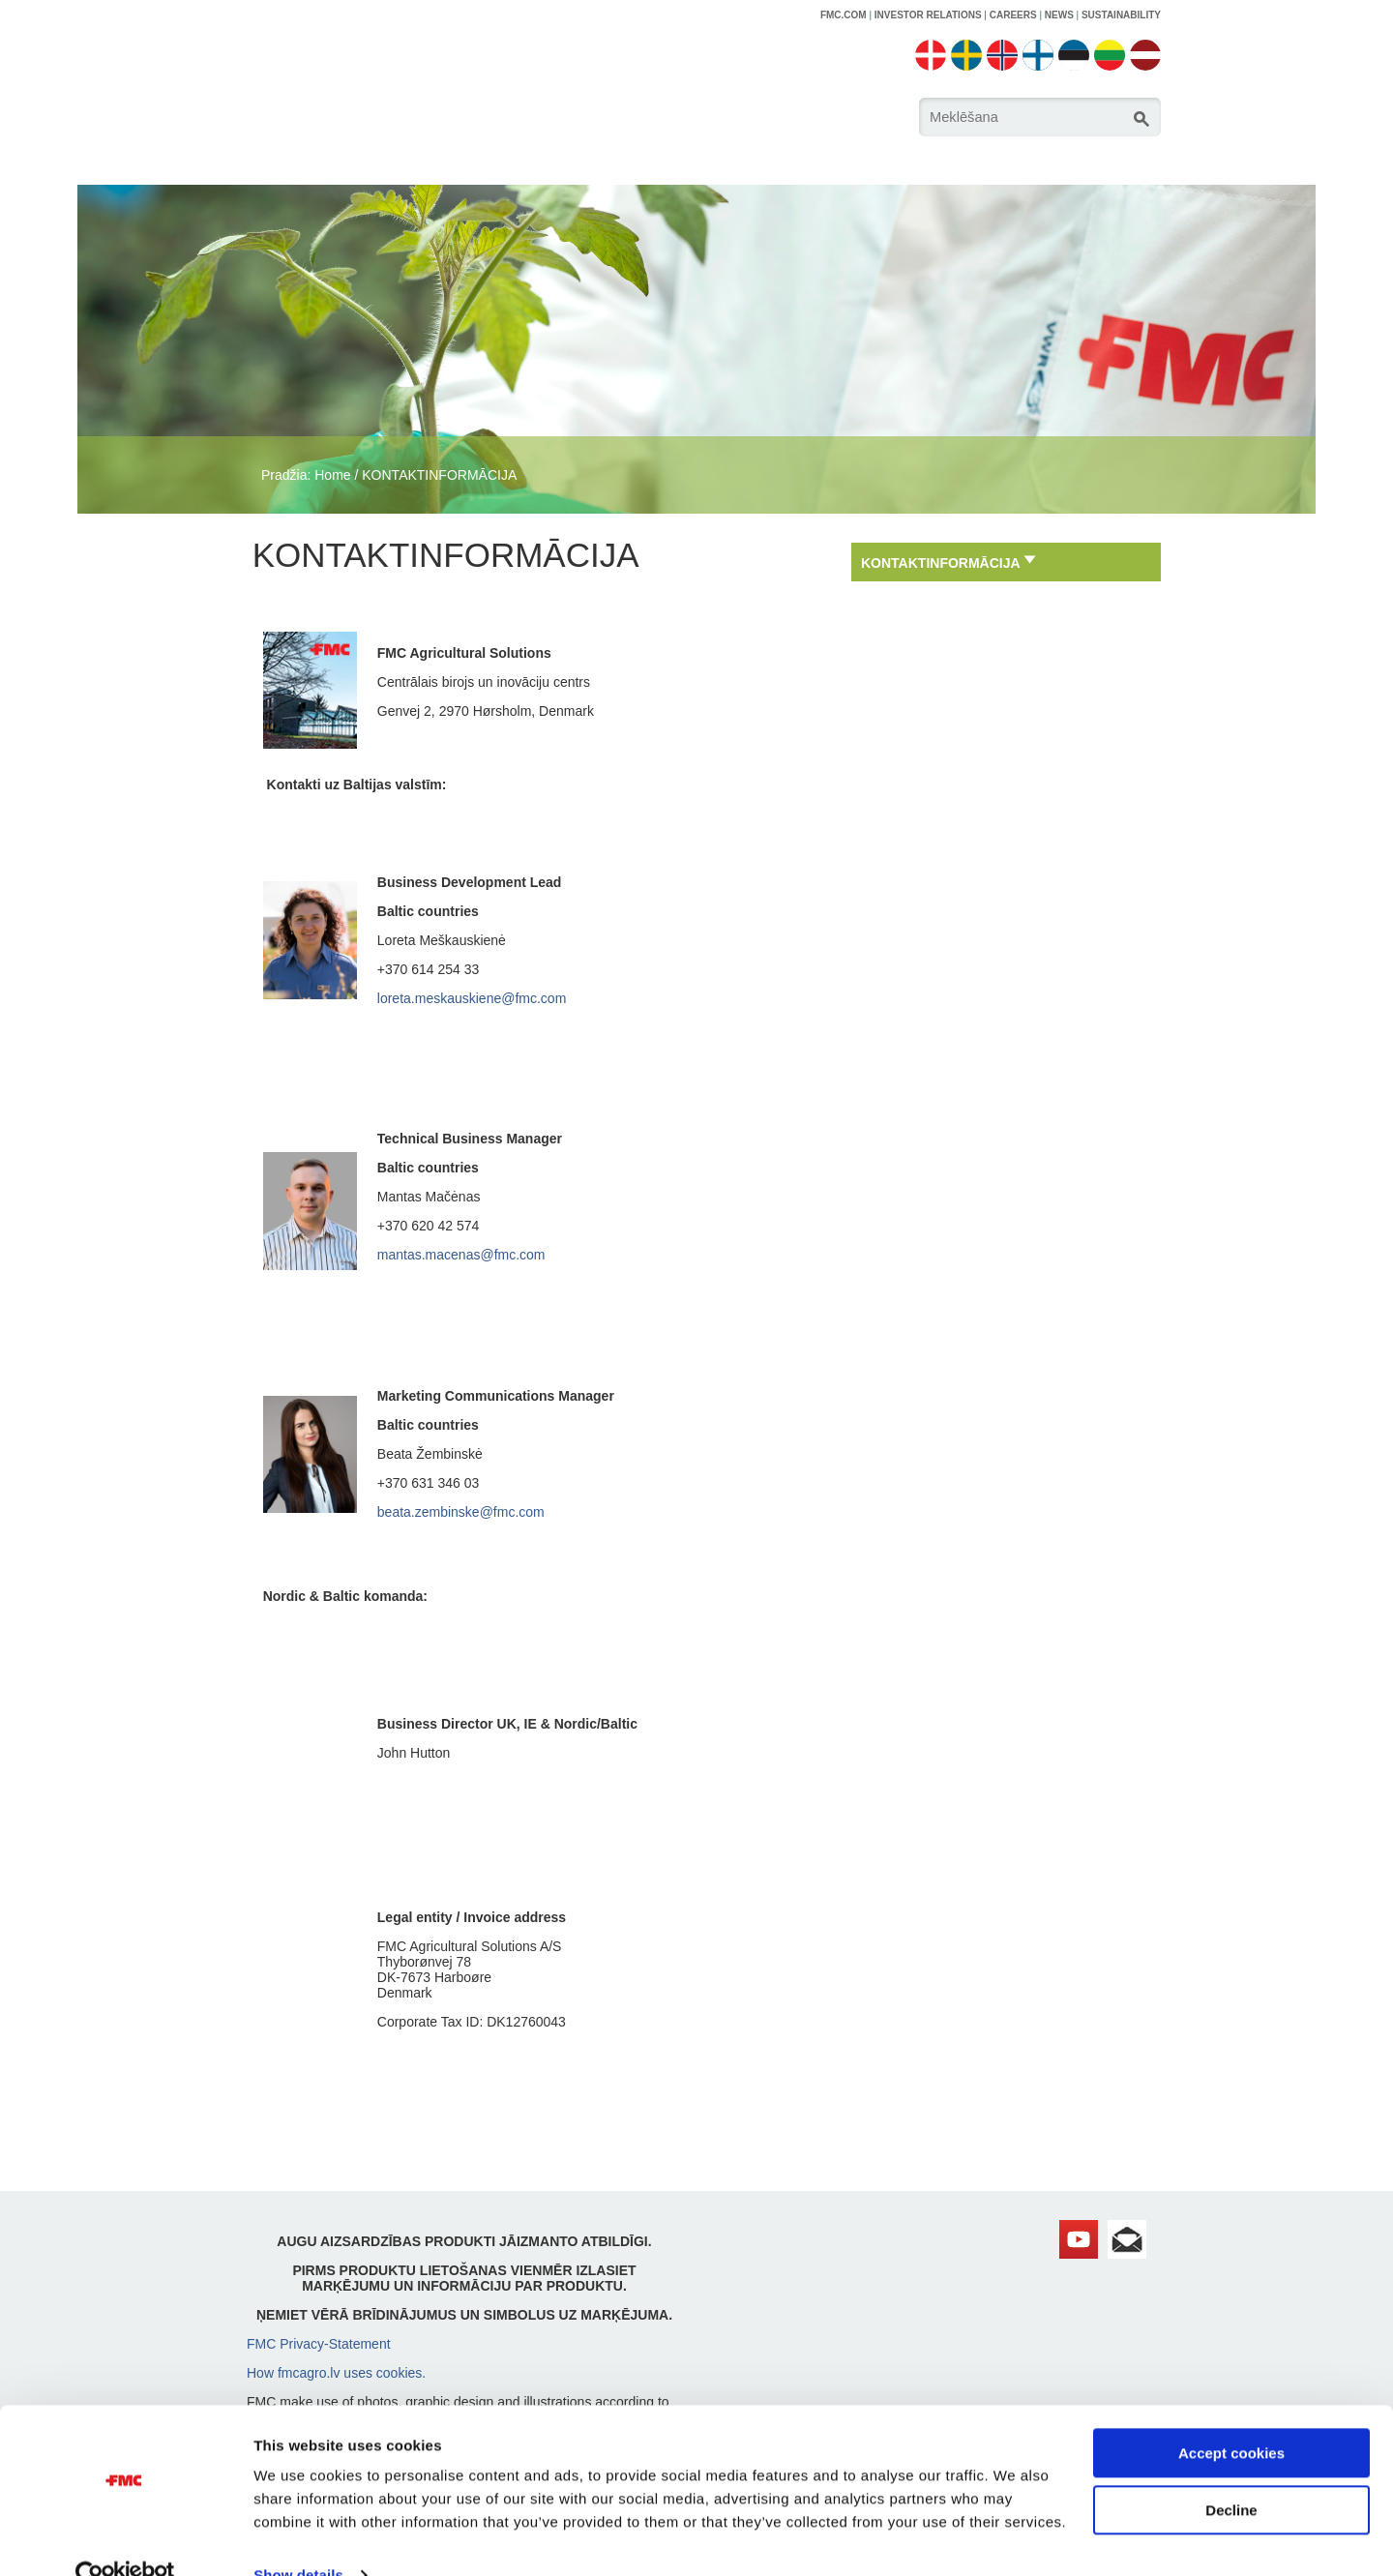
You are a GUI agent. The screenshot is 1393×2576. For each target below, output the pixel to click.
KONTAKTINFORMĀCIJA (439, 475)
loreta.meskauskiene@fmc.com (472, 998)
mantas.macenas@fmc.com (461, 1254)
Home (332, 475)
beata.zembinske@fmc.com (461, 1512)
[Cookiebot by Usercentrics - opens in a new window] (125, 2538)
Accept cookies (1231, 2416)
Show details (298, 2538)
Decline (1231, 2472)
